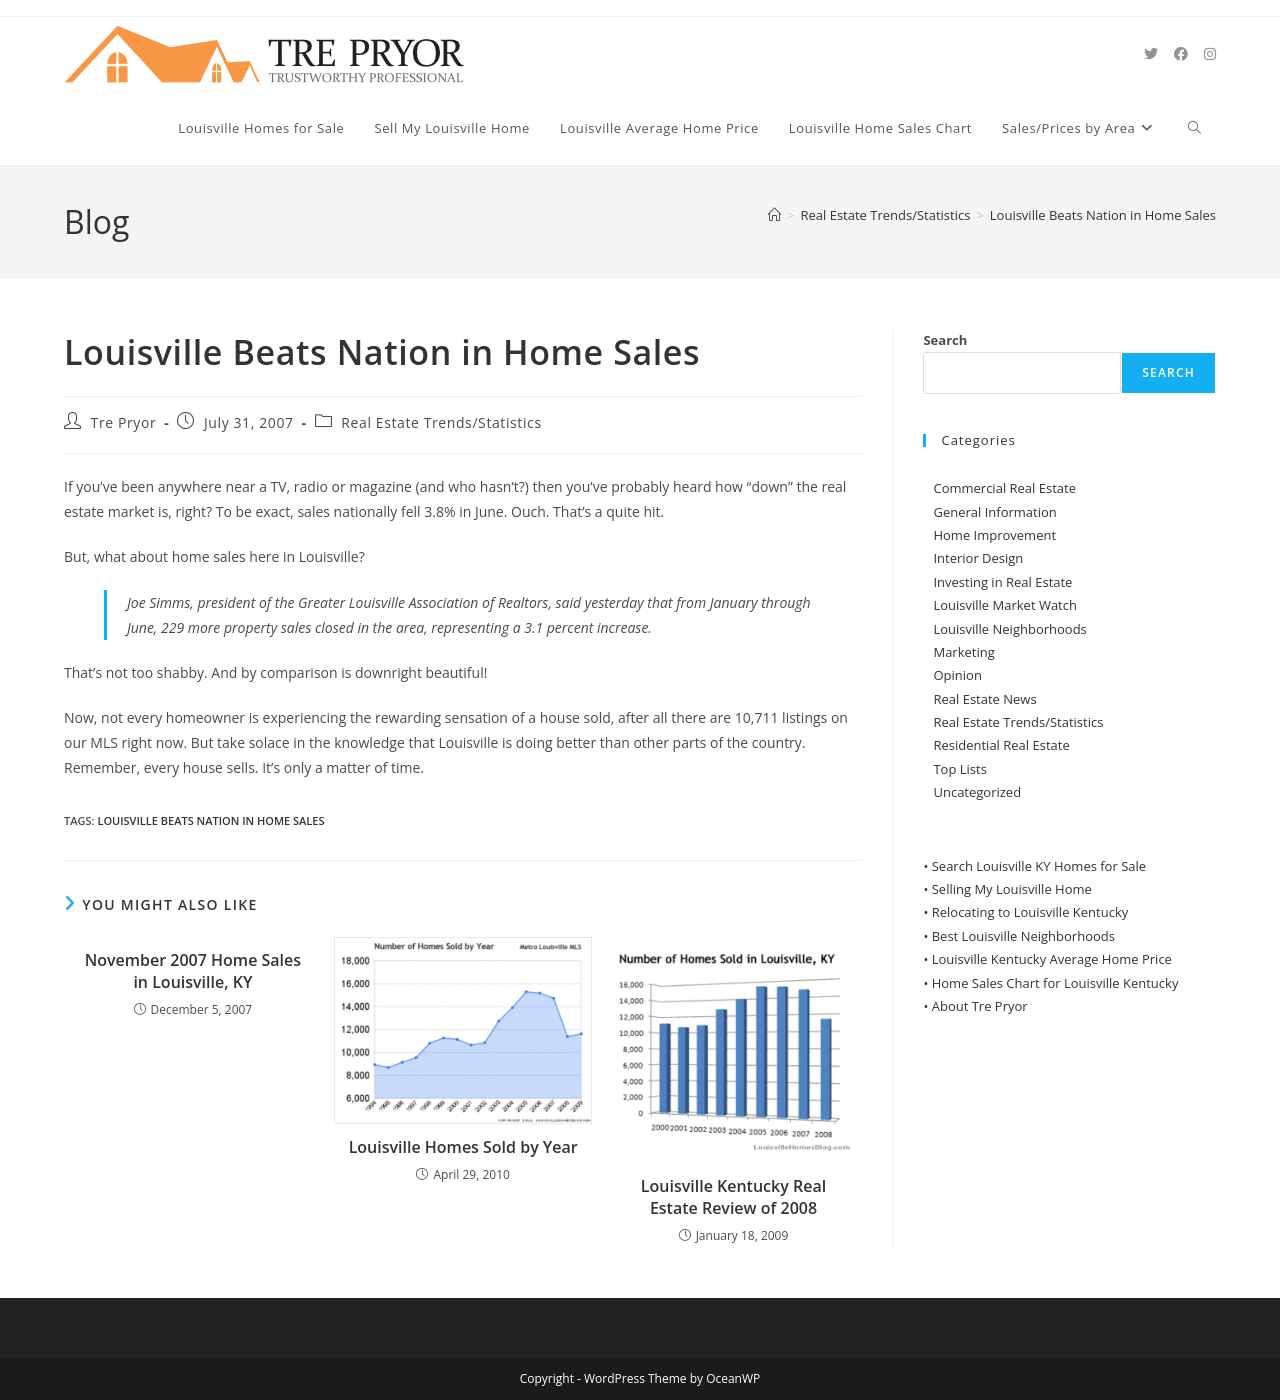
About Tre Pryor (980, 1006)
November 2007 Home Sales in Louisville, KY (193, 971)
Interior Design (978, 558)
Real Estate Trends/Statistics (441, 422)
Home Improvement (994, 535)
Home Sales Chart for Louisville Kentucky (1055, 983)
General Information (994, 512)
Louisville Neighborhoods (1009, 629)
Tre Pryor (124, 422)
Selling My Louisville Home (1012, 889)
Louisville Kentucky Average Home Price (1052, 959)
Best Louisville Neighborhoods (1023, 936)
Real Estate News (984, 699)
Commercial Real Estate (1004, 488)
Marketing (963, 652)
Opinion (957, 675)
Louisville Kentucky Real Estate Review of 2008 (733, 1197)
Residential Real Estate (1001, 745)
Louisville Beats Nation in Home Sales (1103, 215)
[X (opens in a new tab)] (1151, 54)
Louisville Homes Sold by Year (463, 1147)
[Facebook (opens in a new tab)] (1181, 54)
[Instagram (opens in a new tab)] (1210, 54)
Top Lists (959, 769)
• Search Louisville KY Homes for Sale (1034, 866)
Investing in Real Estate (1002, 582)
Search (945, 340)
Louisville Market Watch (1005, 605)
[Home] (774, 215)
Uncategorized (977, 792)
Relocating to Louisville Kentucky (1030, 912)
